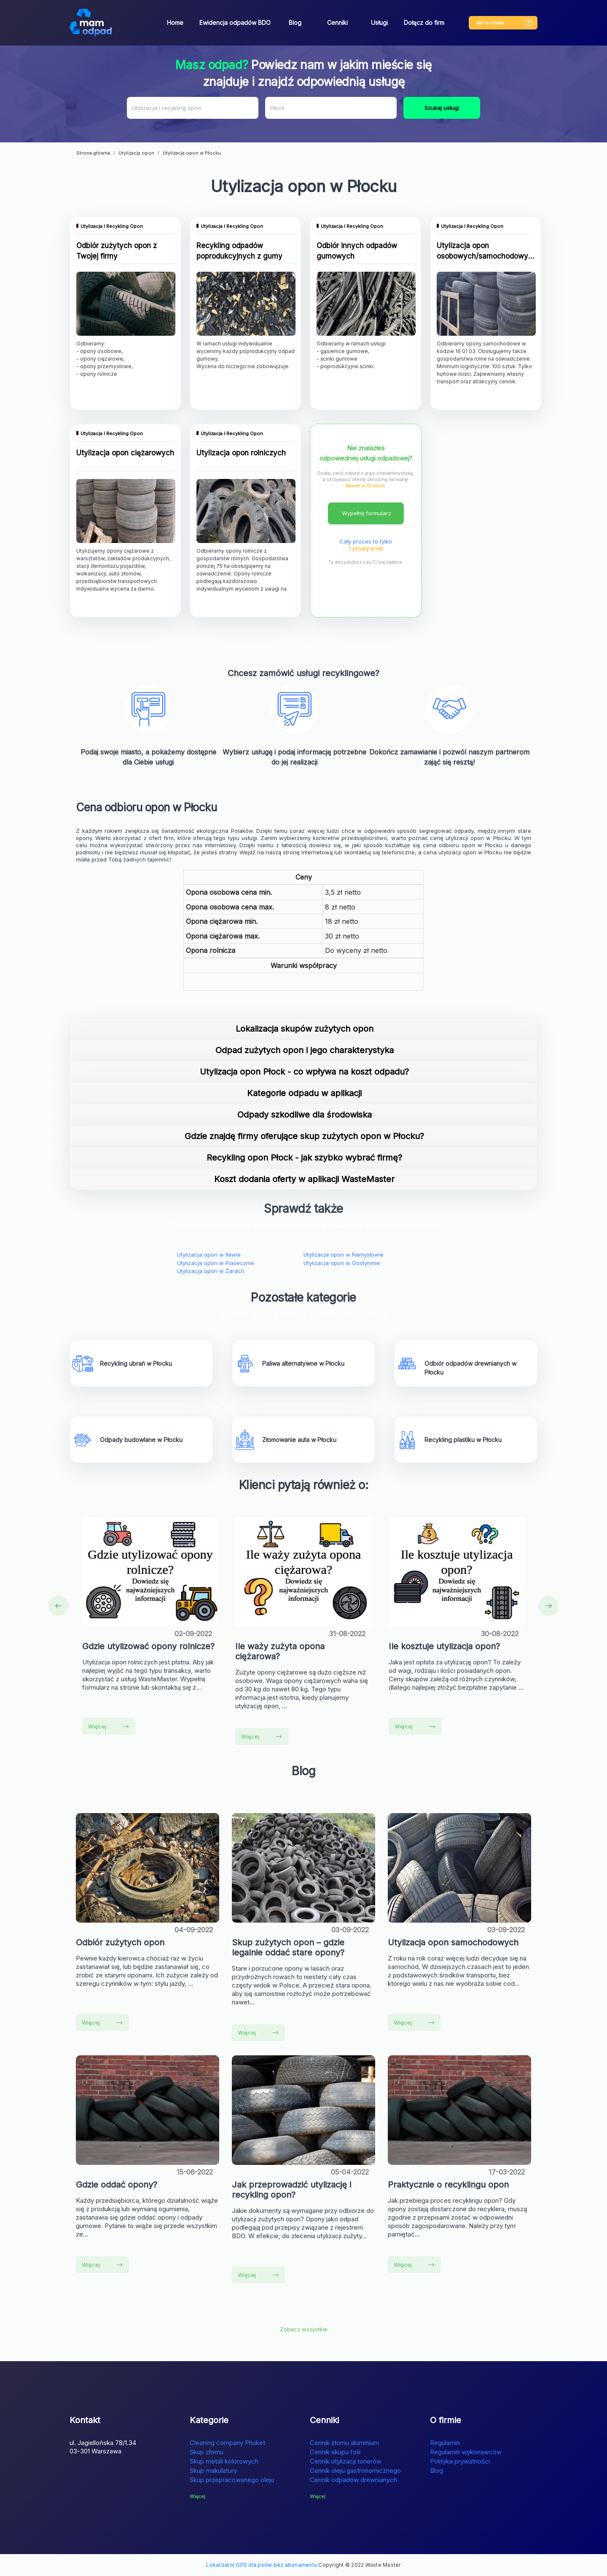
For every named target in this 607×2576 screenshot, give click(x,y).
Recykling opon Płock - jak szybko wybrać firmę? (304, 1158)
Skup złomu (206, 2452)
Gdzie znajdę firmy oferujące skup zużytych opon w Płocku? (304, 1136)
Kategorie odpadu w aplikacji (304, 1093)
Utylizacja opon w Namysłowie (344, 1254)
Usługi (379, 22)
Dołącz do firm (424, 22)
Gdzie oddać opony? (116, 2185)
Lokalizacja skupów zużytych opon (304, 1029)
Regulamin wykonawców (466, 2452)
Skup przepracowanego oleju (232, 2480)
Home (175, 22)
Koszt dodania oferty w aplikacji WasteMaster (304, 1179)
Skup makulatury (213, 2470)
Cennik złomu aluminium (344, 2443)
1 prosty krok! (366, 548)
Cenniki (337, 22)
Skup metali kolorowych (224, 2461)
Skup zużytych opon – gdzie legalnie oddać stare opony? (288, 1947)
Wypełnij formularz (366, 513)
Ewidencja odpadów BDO (235, 22)
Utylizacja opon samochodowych (453, 1942)
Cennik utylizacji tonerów (345, 2461)
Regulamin (445, 2443)
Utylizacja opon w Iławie (209, 1254)
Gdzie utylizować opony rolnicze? (148, 1646)
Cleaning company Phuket (227, 2443)
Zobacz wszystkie (304, 2329)
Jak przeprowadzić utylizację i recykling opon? (291, 2190)
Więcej (108, 1726)
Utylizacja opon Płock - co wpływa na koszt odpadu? (304, 1072)
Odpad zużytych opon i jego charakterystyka (304, 1050)
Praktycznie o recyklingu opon (448, 2185)
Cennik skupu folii (335, 2452)
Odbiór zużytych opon (120, 1942)
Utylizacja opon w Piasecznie (215, 1263)
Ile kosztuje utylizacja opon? (444, 1646)
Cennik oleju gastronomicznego (355, 2470)
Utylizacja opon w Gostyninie (342, 1263)
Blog (295, 22)
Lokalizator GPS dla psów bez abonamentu (261, 2565)
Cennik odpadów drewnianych (353, 2480)
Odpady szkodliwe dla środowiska (304, 1115)
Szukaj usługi (441, 107)
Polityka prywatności (460, 2461)
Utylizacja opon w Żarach (210, 1271)
